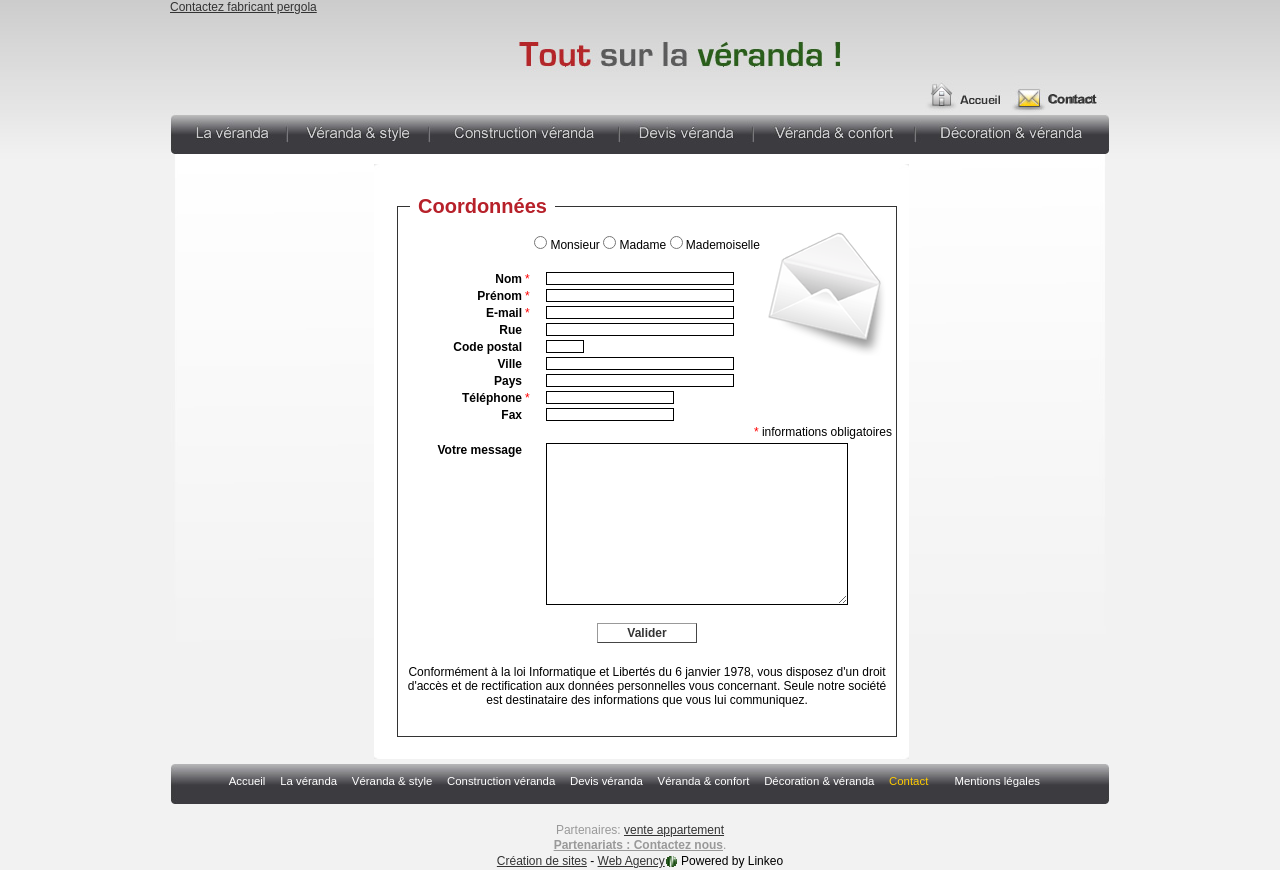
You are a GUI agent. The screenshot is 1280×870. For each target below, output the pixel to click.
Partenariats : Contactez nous (638, 845)
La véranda (228, 132)
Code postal (487, 347)
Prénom (503, 296)
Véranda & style (358, 132)
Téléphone (496, 398)
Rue (510, 330)
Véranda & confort (834, 132)
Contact (1062, 88)
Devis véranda (686, 132)
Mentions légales (996, 781)
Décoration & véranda (1012, 132)
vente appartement (674, 830)
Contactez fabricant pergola (243, 7)
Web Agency (631, 861)
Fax (511, 415)
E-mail (508, 313)
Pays (508, 381)
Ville (510, 364)
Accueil (962, 88)
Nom (512, 279)
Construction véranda (524, 132)
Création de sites (542, 861)
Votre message (480, 450)
